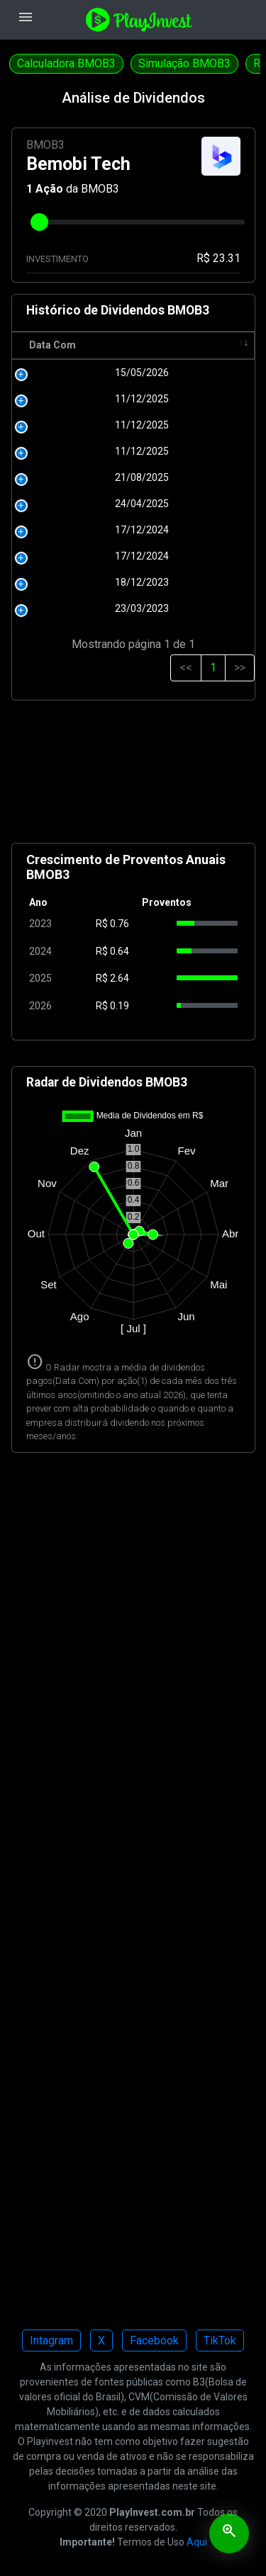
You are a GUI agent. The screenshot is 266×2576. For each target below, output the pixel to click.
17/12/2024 (60, 544)
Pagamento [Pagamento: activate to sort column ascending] (162, 359)
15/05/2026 (60, 387)
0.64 (119, 966)
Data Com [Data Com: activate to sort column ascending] (40, 352)
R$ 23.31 (218, 258)
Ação (49, 188)
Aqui (197, 2557)
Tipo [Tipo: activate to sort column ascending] (227, 359)
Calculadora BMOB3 (66, 63)
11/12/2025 (60, 413)
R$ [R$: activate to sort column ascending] (103, 359)
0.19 (119, 1020)
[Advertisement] (133, 792)
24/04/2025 (60, 518)
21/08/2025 (60, 492)
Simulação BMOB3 (184, 63)
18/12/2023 (60, 597)
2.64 (119, 993)
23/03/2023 (60, 623)
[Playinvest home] (139, 18)
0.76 (119, 938)
